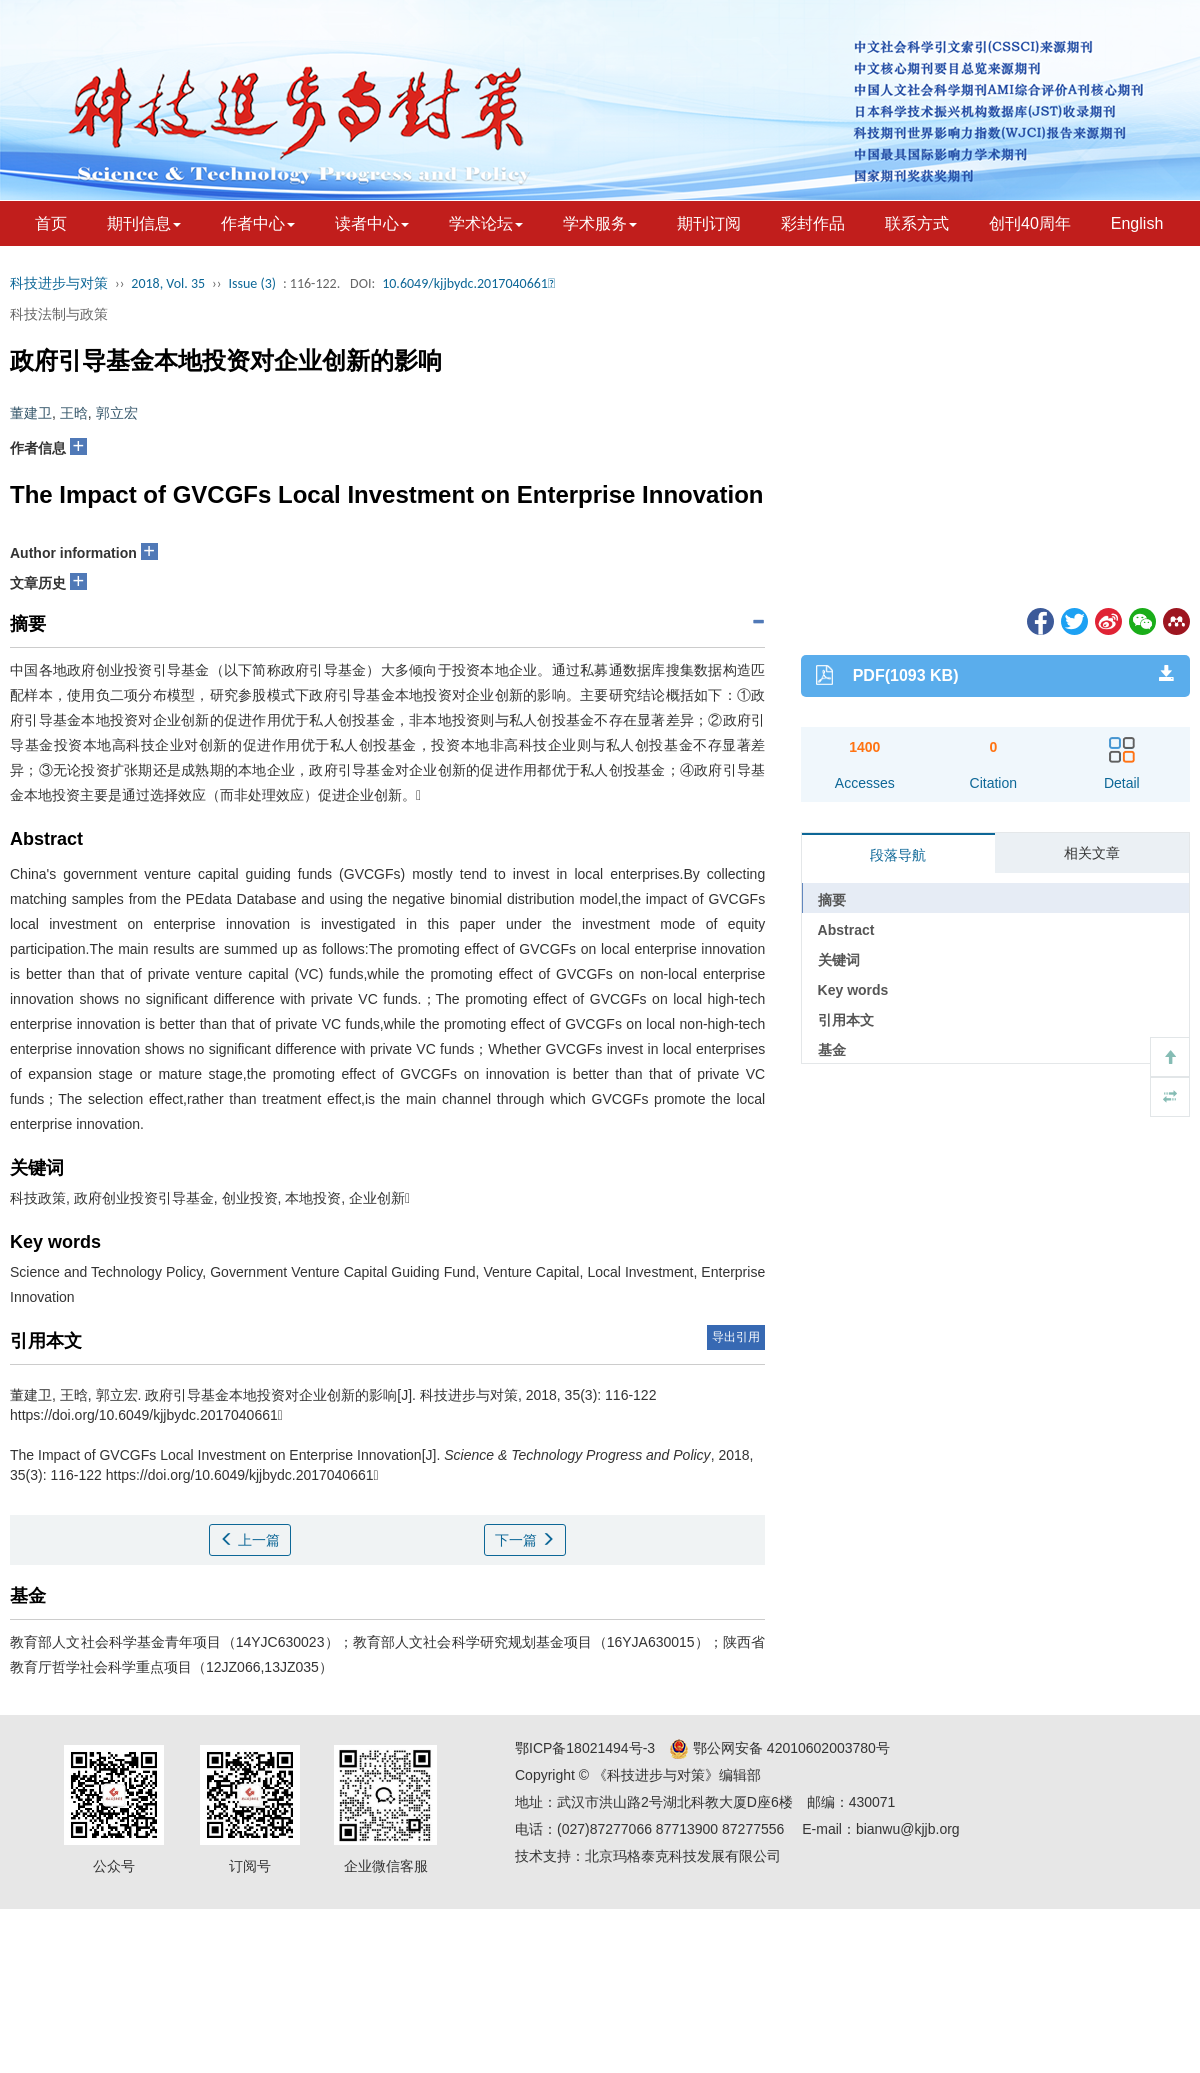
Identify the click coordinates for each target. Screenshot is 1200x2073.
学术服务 (600, 223)
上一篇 (250, 1540)
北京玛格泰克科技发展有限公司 (683, 1856)
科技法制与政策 (59, 314)
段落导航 (898, 855)
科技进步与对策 (59, 283)
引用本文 (846, 1020)
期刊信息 (144, 223)
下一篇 (525, 1540)
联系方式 (917, 223)
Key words (853, 990)
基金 (832, 1050)
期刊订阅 (709, 223)
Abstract (846, 930)
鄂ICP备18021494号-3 (585, 1748)
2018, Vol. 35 (168, 283)
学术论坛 (486, 223)
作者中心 (258, 223)
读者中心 (372, 223)
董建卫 (31, 413)
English (1137, 223)
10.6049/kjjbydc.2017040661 (468, 283)
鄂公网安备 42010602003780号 (779, 1748)
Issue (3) (252, 283)
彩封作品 (813, 223)
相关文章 (1092, 853)
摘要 (832, 900)
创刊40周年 (1030, 223)
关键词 (839, 960)
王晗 (74, 413)
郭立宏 (117, 413)
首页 (51, 223)
